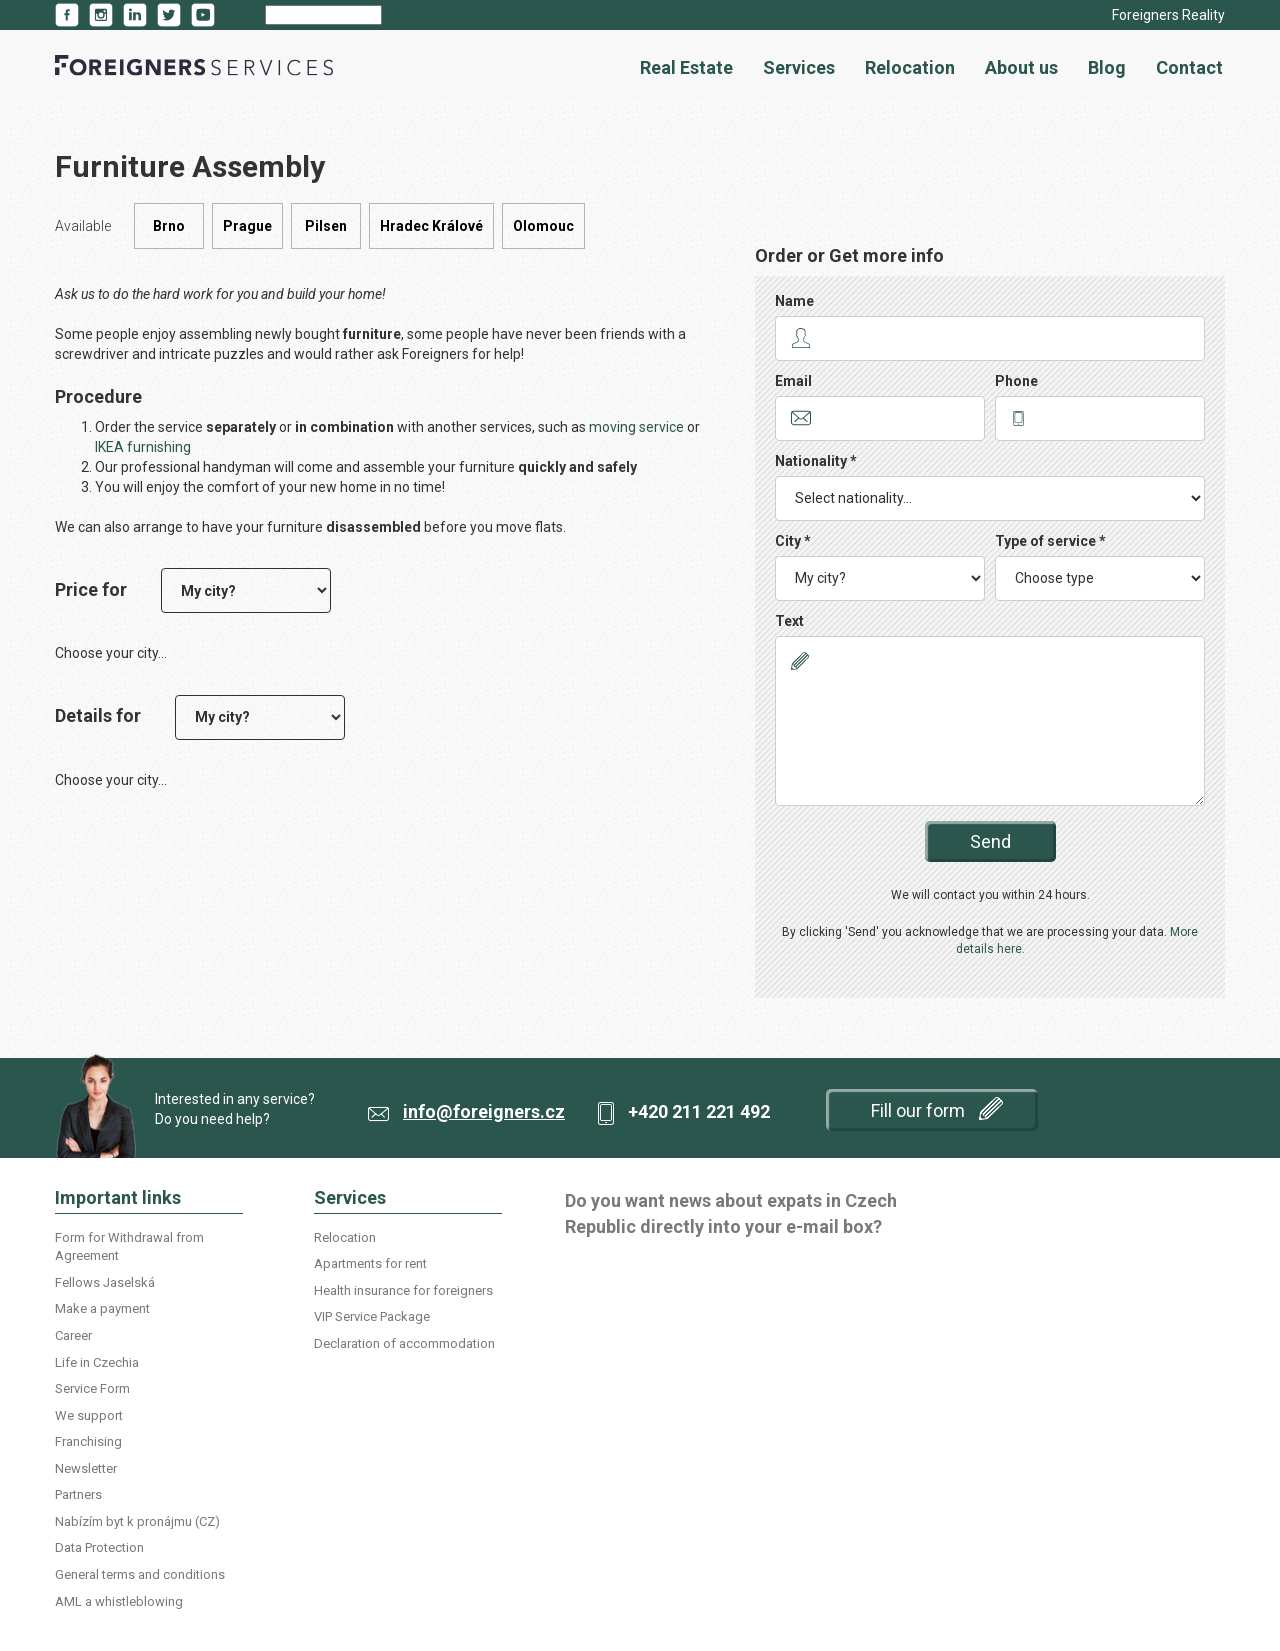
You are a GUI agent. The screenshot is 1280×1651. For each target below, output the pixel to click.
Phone (1016, 381)
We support (89, 1415)
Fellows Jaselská (105, 1282)
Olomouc (543, 226)
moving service (636, 427)
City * (793, 541)
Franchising (88, 1441)
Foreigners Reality (1168, 15)
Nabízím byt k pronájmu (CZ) (137, 1521)
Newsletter (86, 1468)
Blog (1107, 67)
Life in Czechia (97, 1362)
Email (793, 381)
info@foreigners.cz (484, 1111)
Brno (169, 226)
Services (799, 67)
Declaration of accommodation (404, 1343)
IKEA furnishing (143, 447)
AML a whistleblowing (119, 1601)
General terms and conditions (140, 1574)
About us (1021, 67)
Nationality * (816, 461)
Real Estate (686, 67)
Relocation (910, 67)
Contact (1189, 67)
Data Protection (99, 1547)
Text (789, 621)
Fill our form (937, 1108)
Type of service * (1050, 541)
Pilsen (326, 226)
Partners (78, 1494)
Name (794, 301)
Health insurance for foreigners (403, 1290)
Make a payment (102, 1308)
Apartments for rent (370, 1263)
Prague (247, 226)
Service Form (92, 1388)
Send (990, 841)
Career (73, 1335)
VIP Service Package (372, 1316)
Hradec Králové (431, 226)
